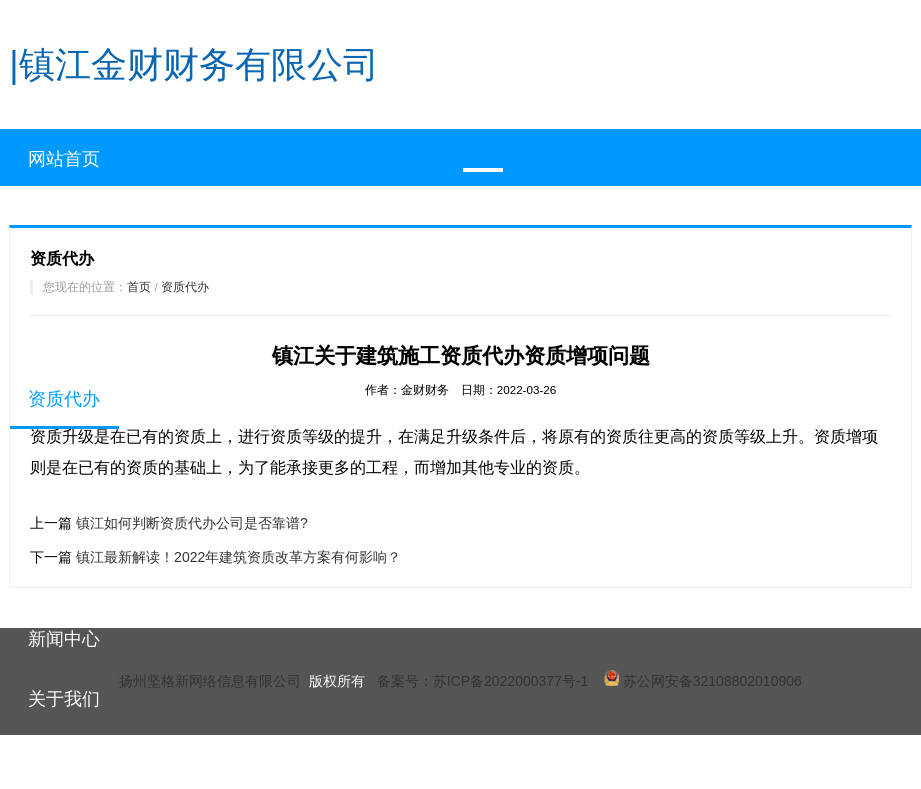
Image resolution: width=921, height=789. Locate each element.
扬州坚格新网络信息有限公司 (210, 681)
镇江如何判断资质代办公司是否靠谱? (192, 523)
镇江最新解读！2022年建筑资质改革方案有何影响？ (238, 557)
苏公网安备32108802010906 (703, 681)
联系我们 (64, 759)
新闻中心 (64, 639)
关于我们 (64, 699)
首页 (139, 286)
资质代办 (185, 286)
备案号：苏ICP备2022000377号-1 (483, 681)
